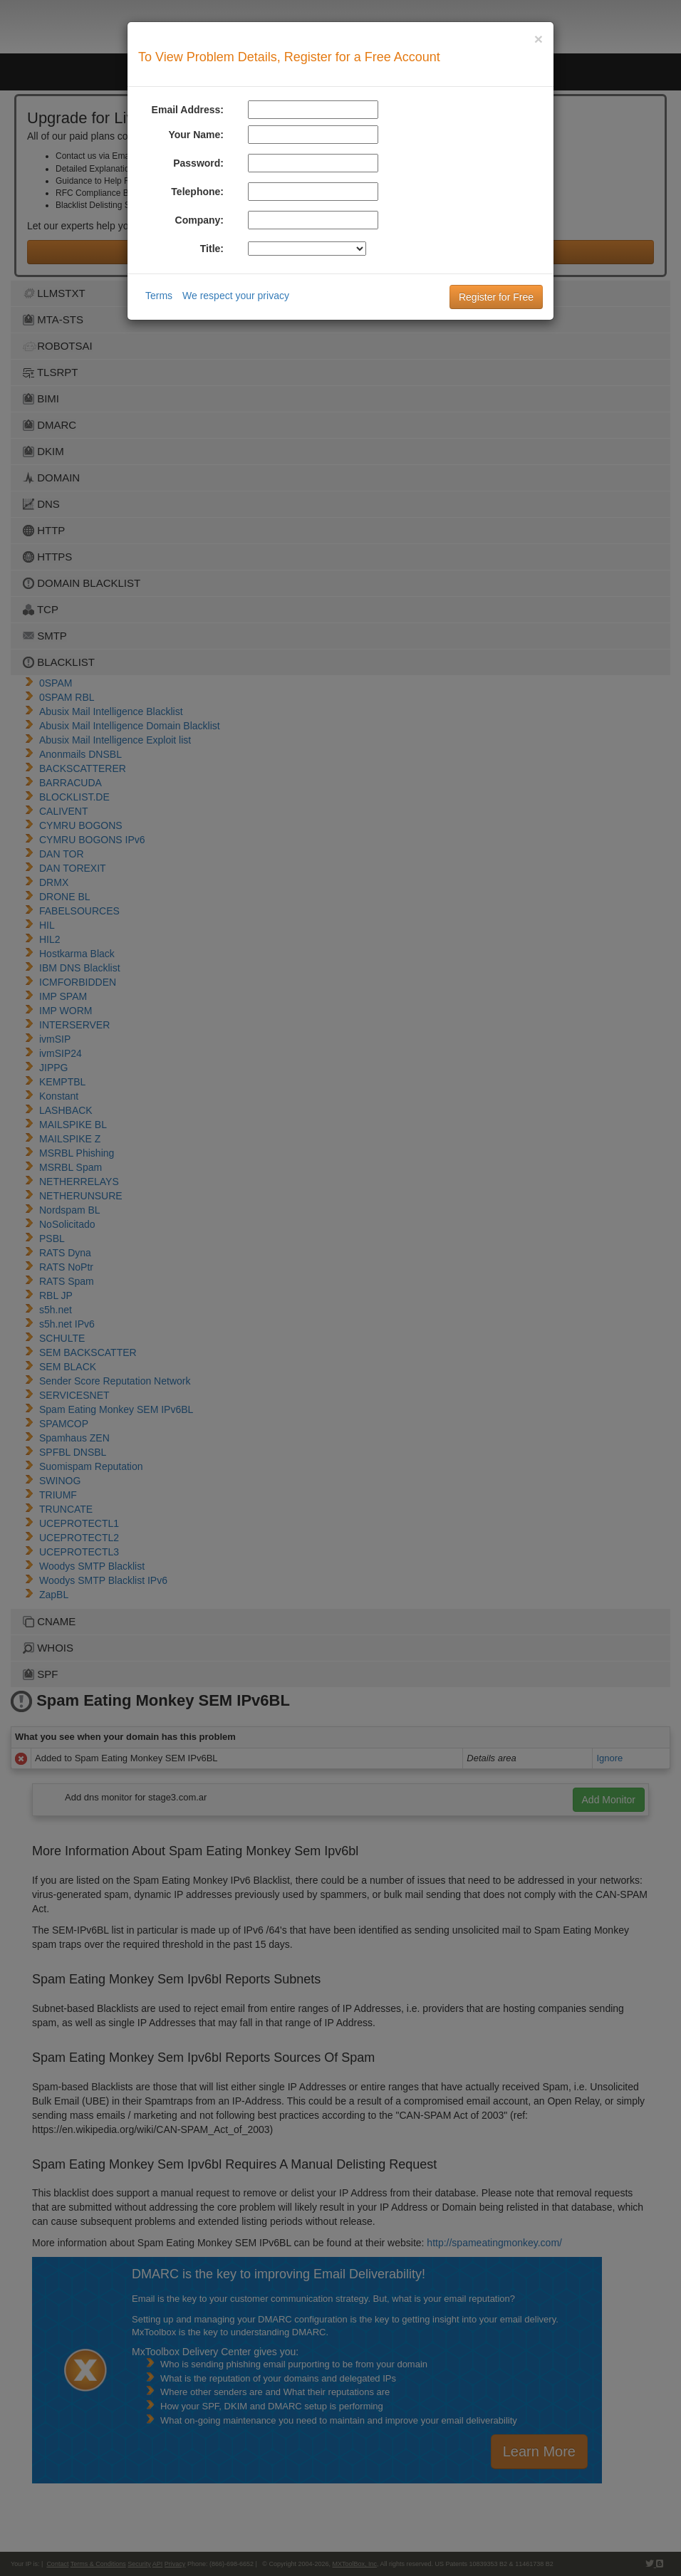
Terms (158, 295)
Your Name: (196, 134)
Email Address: (188, 109)
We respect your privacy (235, 295)
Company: (199, 220)
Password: (198, 163)
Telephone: (197, 191)
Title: (212, 248)
